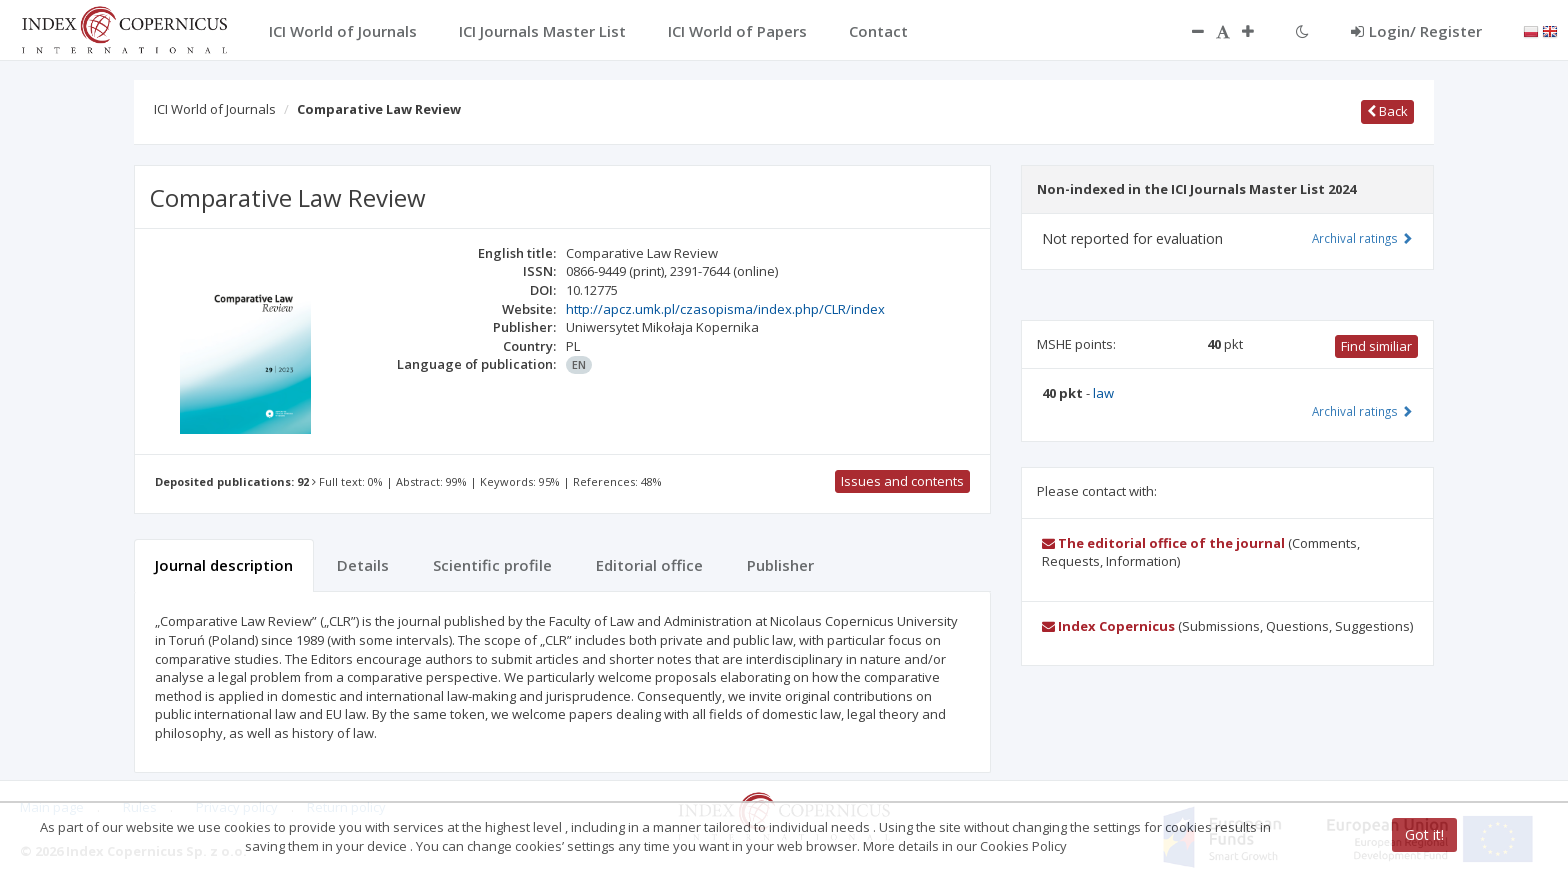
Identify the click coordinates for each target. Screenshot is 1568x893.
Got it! (1424, 834)
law (1103, 393)
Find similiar (1376, 346)
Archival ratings (1362, 238)
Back (1387, 111)
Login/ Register (1416, 31)
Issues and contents (902, 481)
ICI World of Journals (215, 109)
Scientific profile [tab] (492, 565)
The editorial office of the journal (1163, 543)
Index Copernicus (1108, 626)
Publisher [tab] (780, 565)
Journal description (224, 565)
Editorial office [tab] (649, 565)
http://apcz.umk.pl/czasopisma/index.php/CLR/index (725, 309)
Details (363, 565)
